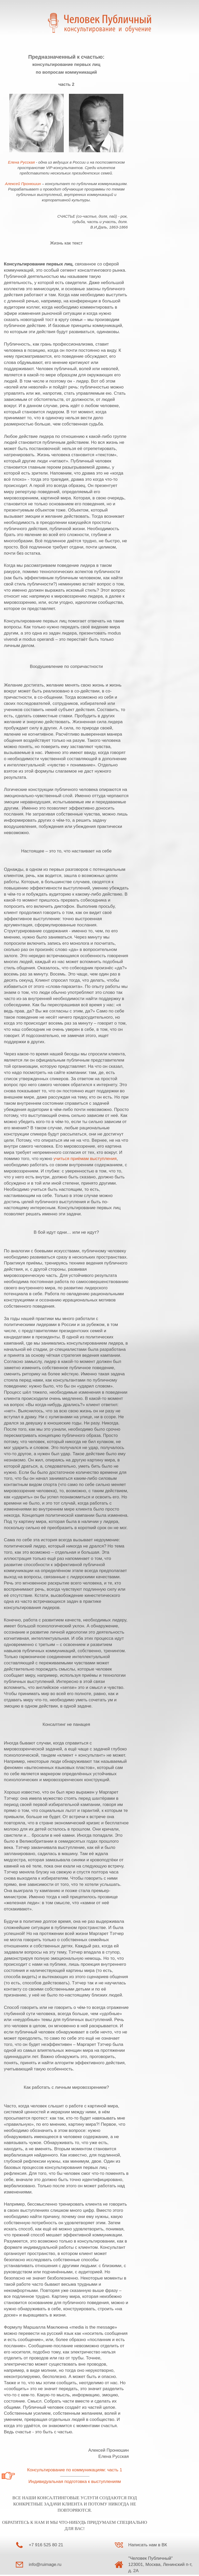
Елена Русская (22, 162)
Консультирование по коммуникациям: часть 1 (74, 2469)
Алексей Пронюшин (23, 183)
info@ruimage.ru (45, 2564)
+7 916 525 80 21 (46, 2544)
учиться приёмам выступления (85, 1158)
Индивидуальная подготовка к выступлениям (75, 2481)
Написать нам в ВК (147, 2544)
